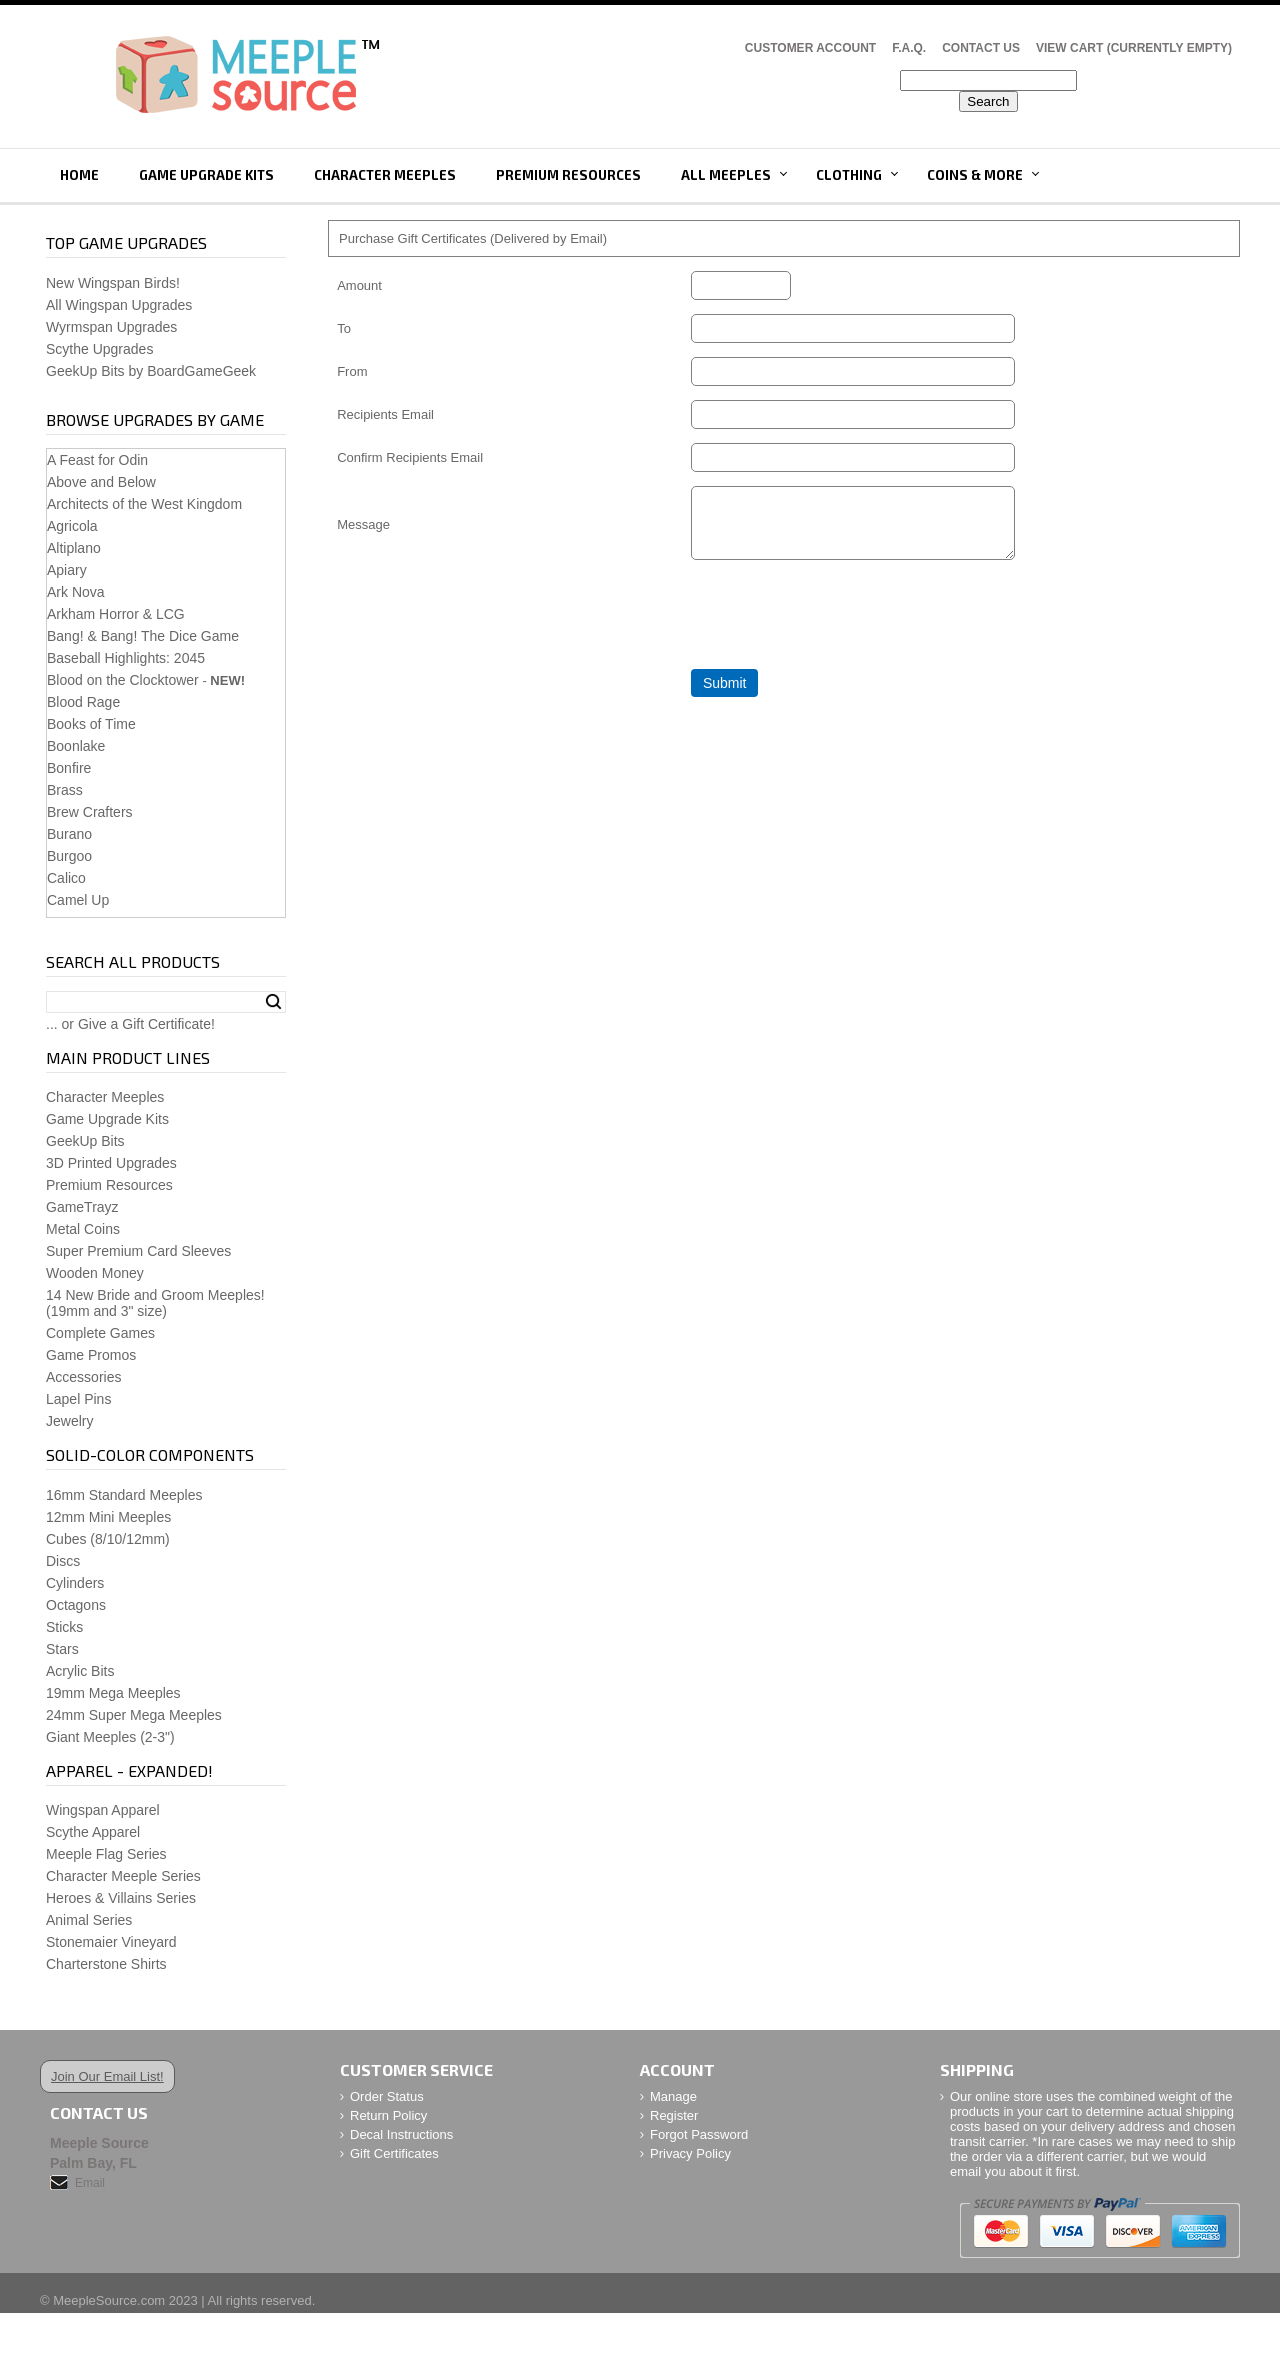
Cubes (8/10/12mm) (108, 1539)
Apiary (67, 570)
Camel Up (78, 900)
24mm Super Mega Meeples (134, 1715)
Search (273, 1002)
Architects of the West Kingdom (144, 504)
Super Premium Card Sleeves (138, 1251)
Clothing (849, 175)
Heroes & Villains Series (121, 1898)
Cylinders (75, 1583)
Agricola (72, 526)
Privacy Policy (690, 2153)
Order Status (387, 2096)
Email (90, 2183)
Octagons (76, 1605)
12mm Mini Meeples (108, 1517)
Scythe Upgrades (99, 349)
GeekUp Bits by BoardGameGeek (151, 371)
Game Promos (91, 1355)
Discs (63, 1561)
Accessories (83, 1377)
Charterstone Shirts (106, 1964)
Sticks (64, 1627)
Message (363, 530)
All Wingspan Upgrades (119, 305)
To (344, 328)
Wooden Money (95, 1273)
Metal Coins (83, 1229)
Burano (69, 834)
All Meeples (726, 175)
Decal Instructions (401, 2134)
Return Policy (388, 2115)
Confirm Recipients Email (410, 457)
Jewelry (69, 1421)
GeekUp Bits (85, 1141)
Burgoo (69, 856)
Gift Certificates (394, 2153)
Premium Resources (568, 175)
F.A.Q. (909, 48)
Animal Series (89, 1920)
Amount (359, 285)
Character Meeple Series (123, 1876)
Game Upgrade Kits (206, 175)
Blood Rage (83, 702)
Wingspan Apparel (103, 1810)
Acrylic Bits (80, 1671)
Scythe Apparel (93, 1832)
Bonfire (69, 768)
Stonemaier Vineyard (111, 1942)
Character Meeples (385, 175)
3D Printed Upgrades (111, 1163)
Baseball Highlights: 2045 (126, 658)
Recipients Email (385, 414)
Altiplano (74, 548)
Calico (66, 878)
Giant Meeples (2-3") (110, 1737)
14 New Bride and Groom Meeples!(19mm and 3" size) (155, 1303)
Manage (673, 2096)
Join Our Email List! (107, 2076)
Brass (65, 790)
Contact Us (981, 48)
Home (79, 175)
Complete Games (100, 1333)
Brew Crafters (90, 812)
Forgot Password (699, 2134)
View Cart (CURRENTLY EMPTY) (1134, 48)
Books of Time (91, 724)
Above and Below (101, 482)
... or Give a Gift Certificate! (130, 1024)
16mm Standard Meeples (124, 1495)
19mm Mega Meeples (113, 1693)
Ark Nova (76, 592)
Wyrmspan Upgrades (111, 327)
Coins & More (975, 175)
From (352, 371)
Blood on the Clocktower (123, 680)
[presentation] (843, 628)
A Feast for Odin (97, 460)
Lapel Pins (78, 1399)
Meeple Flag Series (106, 1854)
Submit (725, 695)
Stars (62, 1649)
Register (674, 2115)
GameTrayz (82, 1207)
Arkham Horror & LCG (116, 614)
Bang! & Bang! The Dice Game (143, 636)
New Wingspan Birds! (113, 283)
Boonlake (76, 746)
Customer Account (810, 48)
